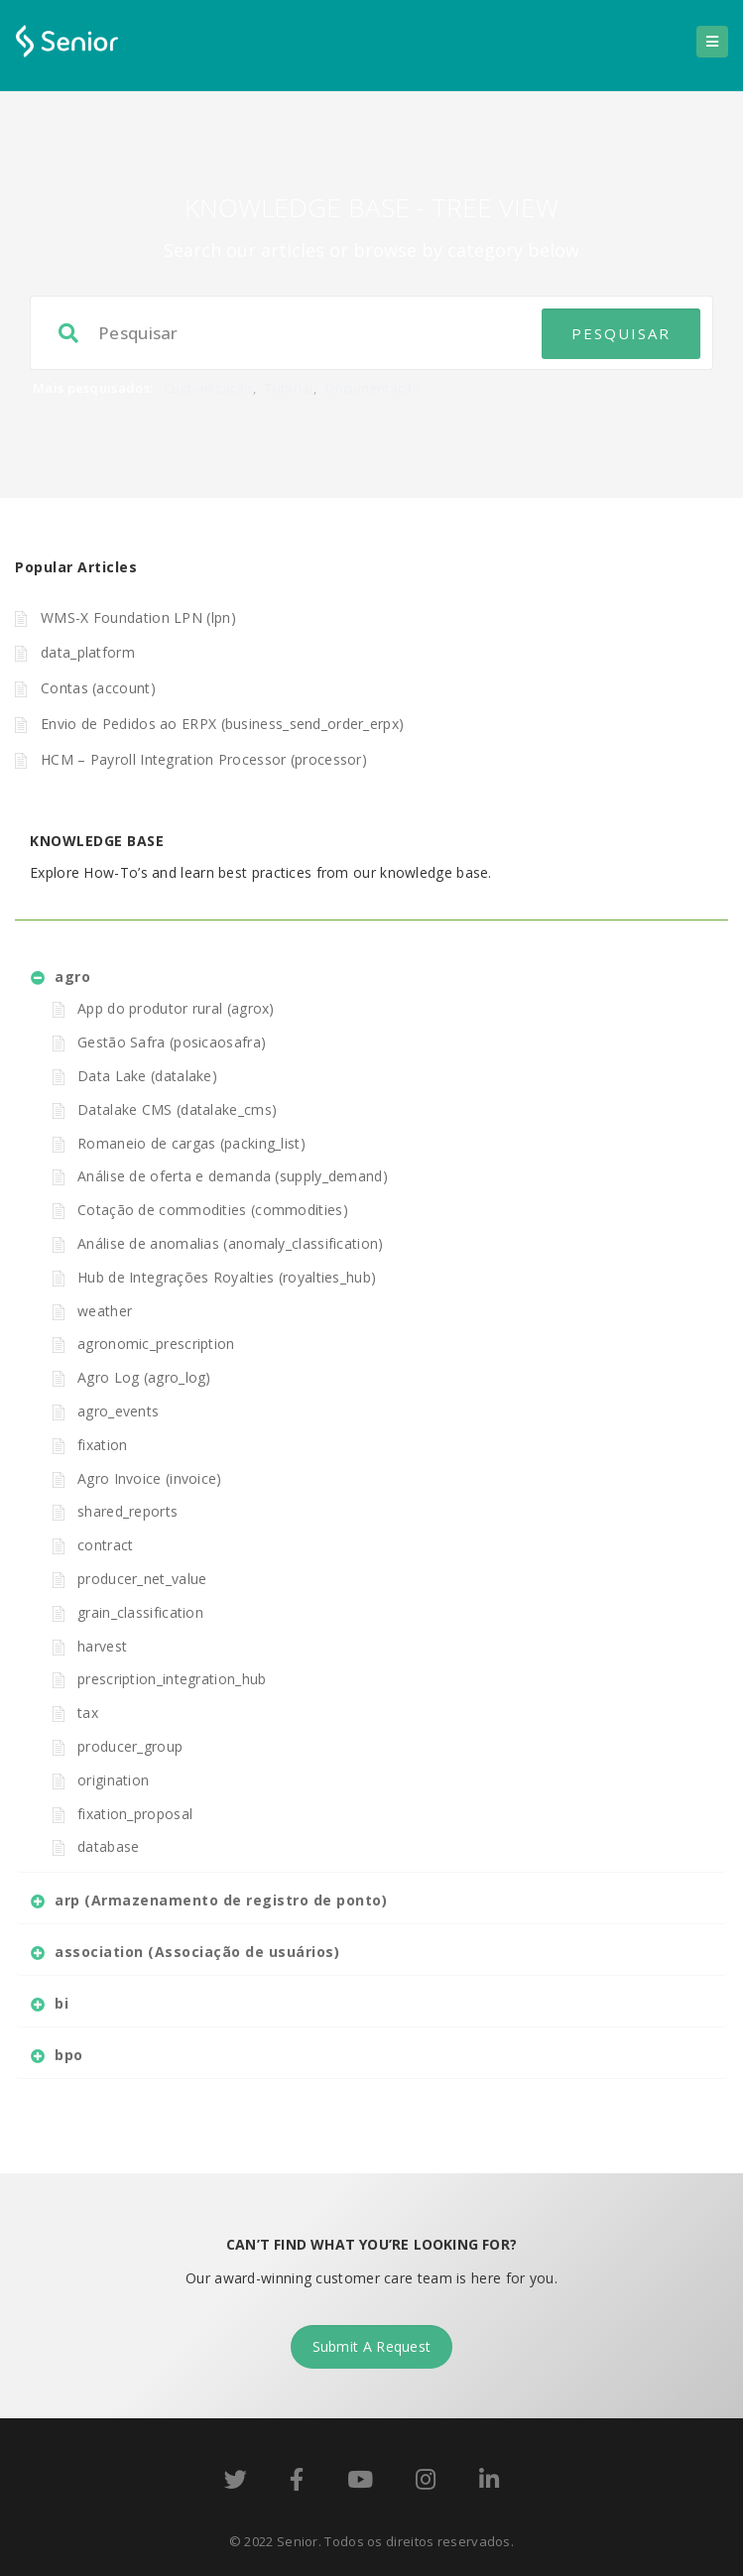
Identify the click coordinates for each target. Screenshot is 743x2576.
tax (87, 1712)
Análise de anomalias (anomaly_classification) (230, 1243)
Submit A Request (372, 2346)
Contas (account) (98, 687)
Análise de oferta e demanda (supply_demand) (232, 1175)
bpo (69, 2054)
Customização (208, 388)
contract (105, 1544)
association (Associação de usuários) (197, 1951)
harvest (102, 1646)
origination (113, 1780)
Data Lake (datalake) (147, 1075)
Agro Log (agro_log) (144, 1377)
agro (72, 976)
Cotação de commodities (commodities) (212, 1209)
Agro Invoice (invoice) (149, 1478)
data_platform (88, 652)
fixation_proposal (134, 1813)
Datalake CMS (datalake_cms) (177, 1109)
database (108, 1846)
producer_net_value (141, 1578)
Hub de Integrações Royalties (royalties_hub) (226, 1277)
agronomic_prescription (156, 1343)
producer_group (130, 1746)
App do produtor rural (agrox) (176, 1008)
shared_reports (127, 1511)
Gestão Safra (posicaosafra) (171, 1042)
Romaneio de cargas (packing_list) (191, 1143)
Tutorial (288, 388)
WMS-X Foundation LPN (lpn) (138, 617)
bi (61, 2003)
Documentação (373, 388)
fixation (102, 1444)
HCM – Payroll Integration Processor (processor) (204, 759)
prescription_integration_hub (171, 1678)
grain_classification (140, 1612)
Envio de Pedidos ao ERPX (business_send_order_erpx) (222, 723)
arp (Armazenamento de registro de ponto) (221, 1900)
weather (104, 1310)
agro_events (118, 1411)
